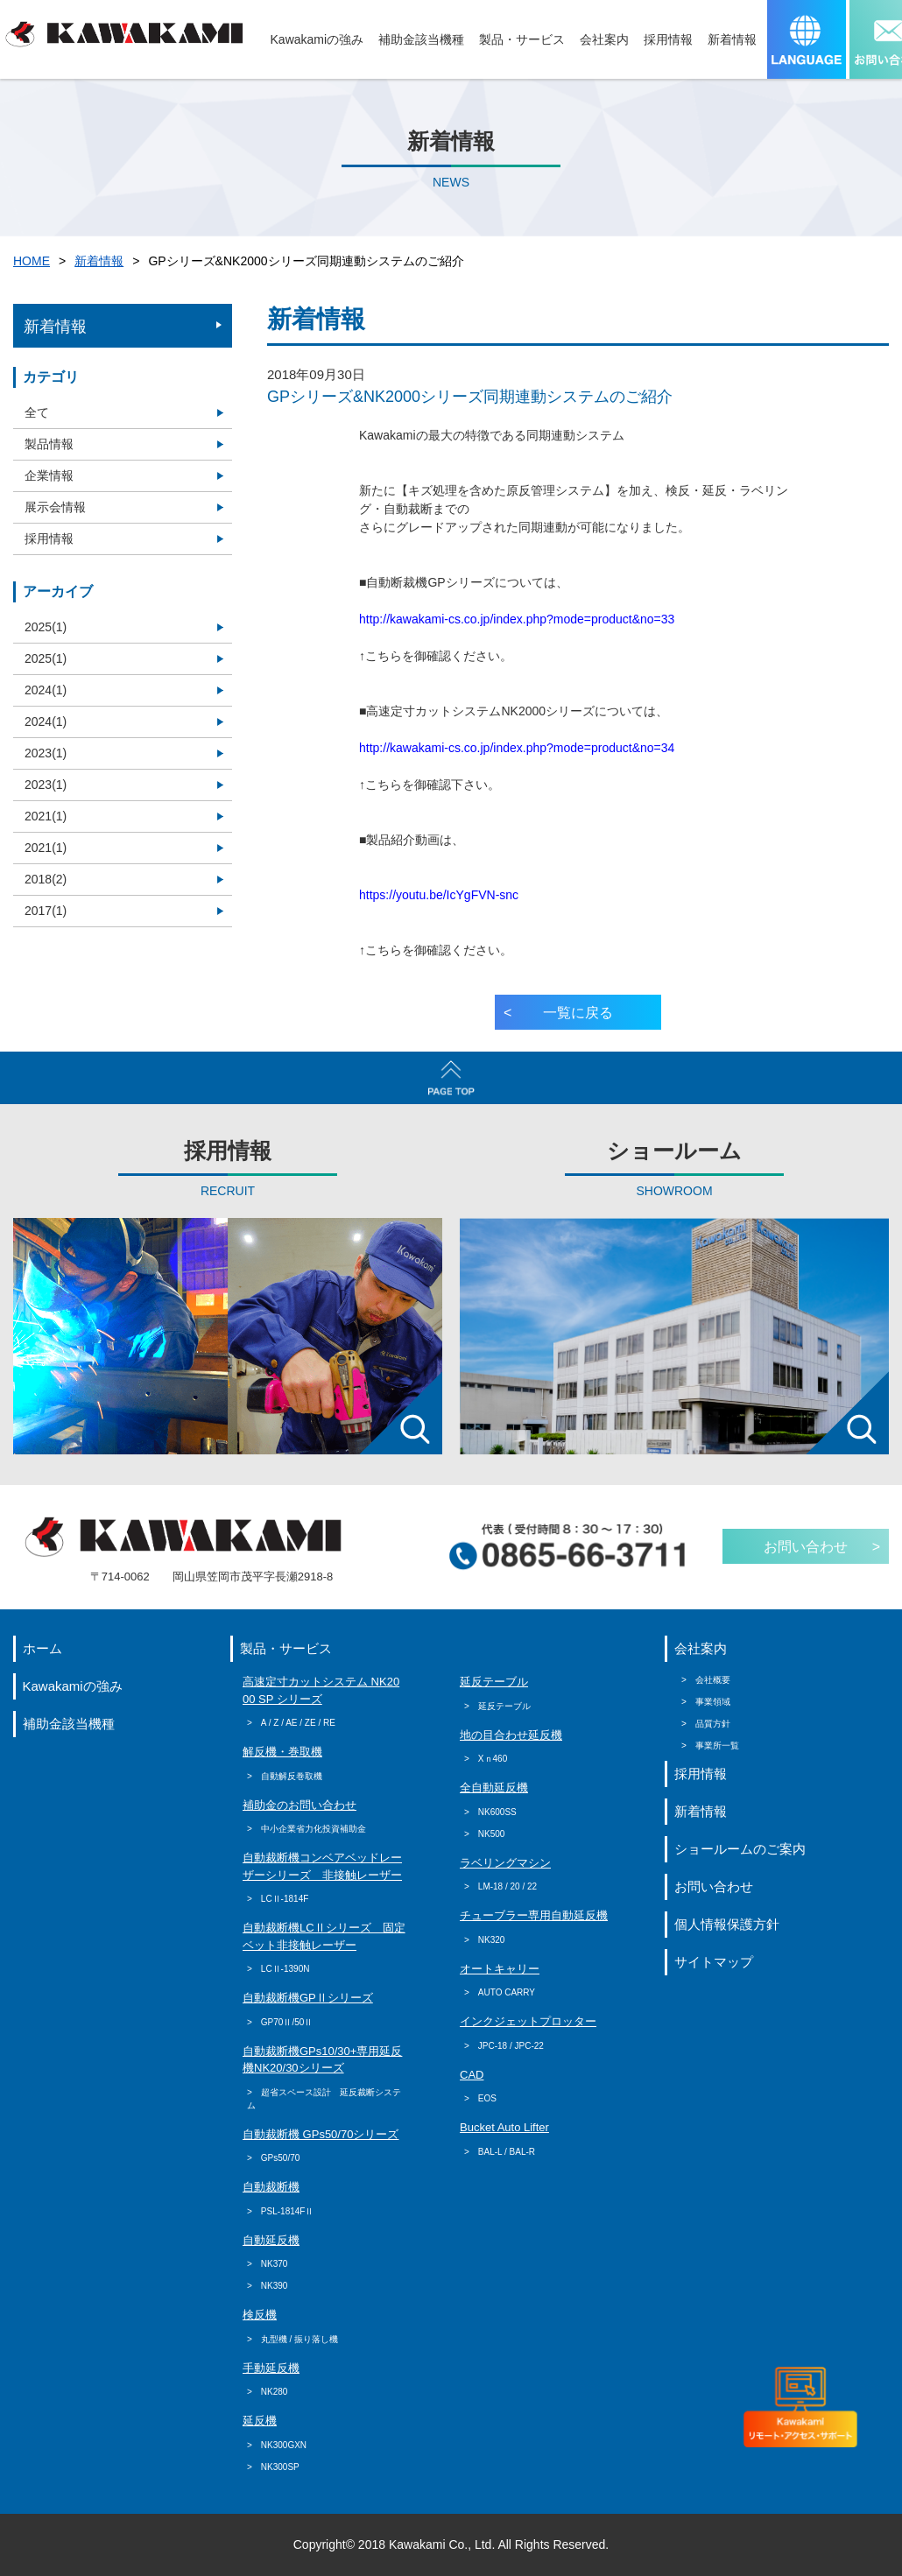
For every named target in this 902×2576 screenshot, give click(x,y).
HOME (31, 261)
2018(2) (46, 879)
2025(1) (46, 627)
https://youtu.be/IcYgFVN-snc (438, 895)
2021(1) (46, 816)
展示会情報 (55, 507)
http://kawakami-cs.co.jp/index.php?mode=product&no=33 (516, 619)
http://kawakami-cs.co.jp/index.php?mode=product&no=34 (516, 748)
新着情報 (98, 261)
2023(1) (46, 753)
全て (37, 412)
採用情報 (49, 538)
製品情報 (49, 444)
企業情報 (49, 475)
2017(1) (46, 911)
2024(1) (46, 690)
